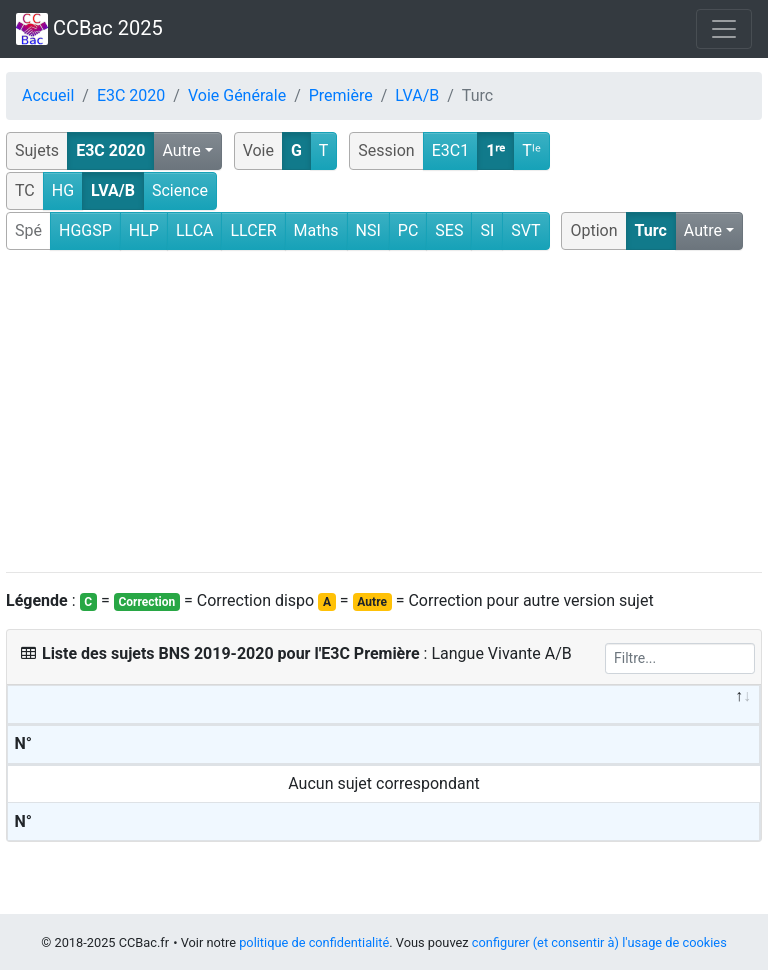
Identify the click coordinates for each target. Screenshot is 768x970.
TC (25, 190)
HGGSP (85, 230)
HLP (144, 230)
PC (408, 230)
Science (180, 190)
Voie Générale (237, 95)
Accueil (48, 95)
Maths (316, 230)
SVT (525, 230)
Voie (258, 150)
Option (593, 230)
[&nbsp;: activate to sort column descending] (384, 705)
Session (386, 150)
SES (449, 230)
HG (63, 190)
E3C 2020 (131, 95)
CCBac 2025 (89, 29)
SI (487, 230)
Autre (181, 150)
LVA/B (417, 95)
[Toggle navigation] (724, 29)
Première (341, 95)
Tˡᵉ (531, 150)
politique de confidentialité (314, 942)
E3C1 (451, 150)
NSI (368, 230)
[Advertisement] (384, 412)
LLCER (253, 230)
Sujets (37, 150)
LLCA (195, 230)
